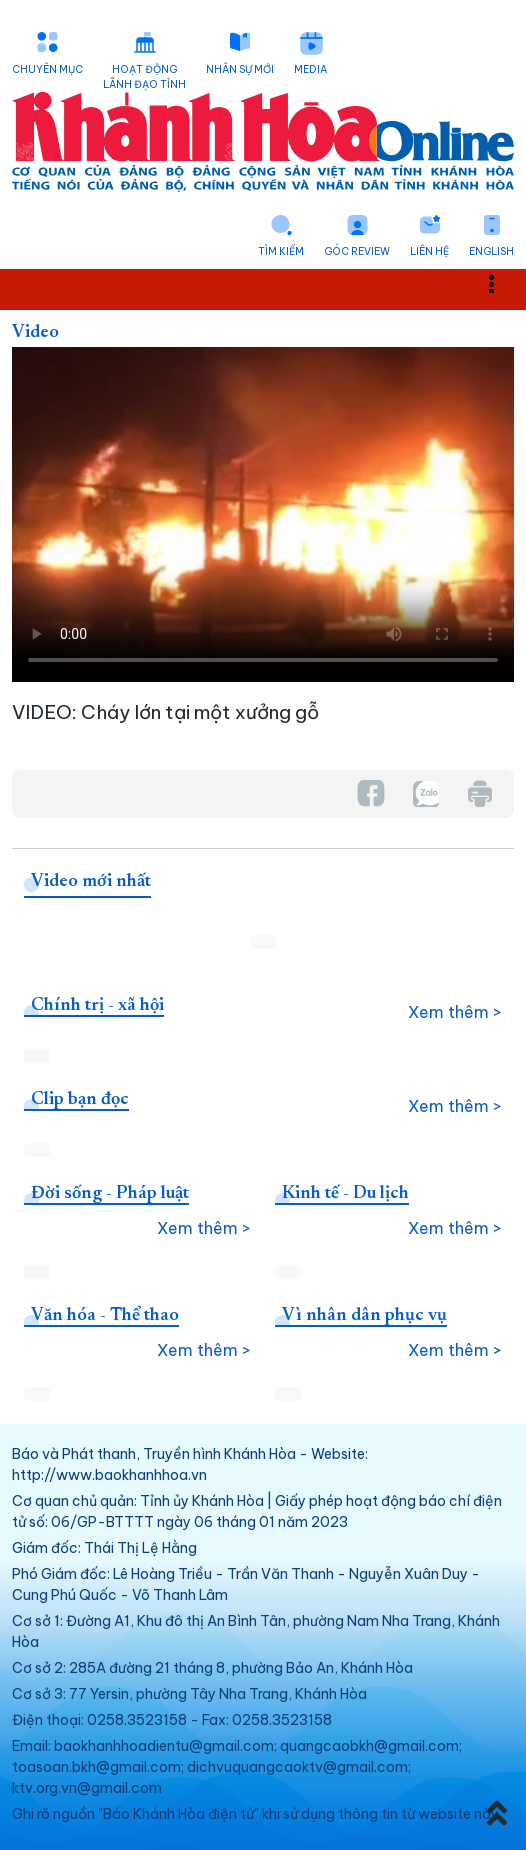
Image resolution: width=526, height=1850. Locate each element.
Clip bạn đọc (80, 1100)
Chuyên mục (47, 69)
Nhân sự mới (240, 69)
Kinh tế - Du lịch (345, 1194)
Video (35, 333)
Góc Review (357, 251)
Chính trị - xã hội (97, 1006)
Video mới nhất (91, 882)
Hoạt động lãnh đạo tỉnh (144, 77)
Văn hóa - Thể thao (105, 1316)
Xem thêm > (455, 1012)
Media (310, 69)
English (491, 251)
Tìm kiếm (281, 251)
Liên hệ (429, 251)
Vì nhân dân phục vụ (364, 1316)
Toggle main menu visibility (502, 283)
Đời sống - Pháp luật (110, 1194)
